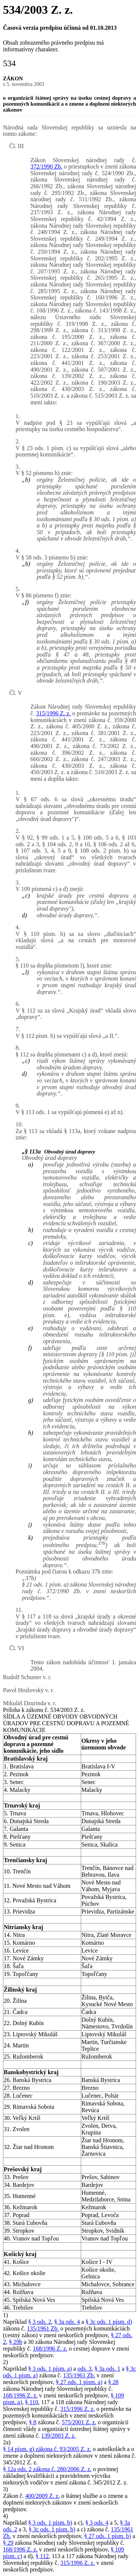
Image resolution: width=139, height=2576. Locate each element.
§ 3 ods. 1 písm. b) (50, 2522)
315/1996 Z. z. (53, 713)
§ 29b (15, 2342)
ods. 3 (84, 2368)
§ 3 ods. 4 (96, 2522)
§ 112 (42, 2556)
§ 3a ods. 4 (67, 2322)
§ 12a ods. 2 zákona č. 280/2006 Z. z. (47, 2469)
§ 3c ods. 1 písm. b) (52, 2529)
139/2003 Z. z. (58, 2435)
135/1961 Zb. (43, 2328)
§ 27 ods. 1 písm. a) (79, 2382)
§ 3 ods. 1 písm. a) (50, 2368)
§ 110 (31, 2402)
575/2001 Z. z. (79, 2422)
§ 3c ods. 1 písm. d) (109, 2322)
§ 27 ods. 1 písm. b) (107, 2536)
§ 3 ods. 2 (39, 2322)
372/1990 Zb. (46, 166)
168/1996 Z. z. (50, 2348)
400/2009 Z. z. (42, 2496)
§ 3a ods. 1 (107, 2368)
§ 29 (8, 2543)
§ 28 (113, 2382)
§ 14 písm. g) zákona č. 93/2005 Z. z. (47, 2449)
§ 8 (32, 2422)
